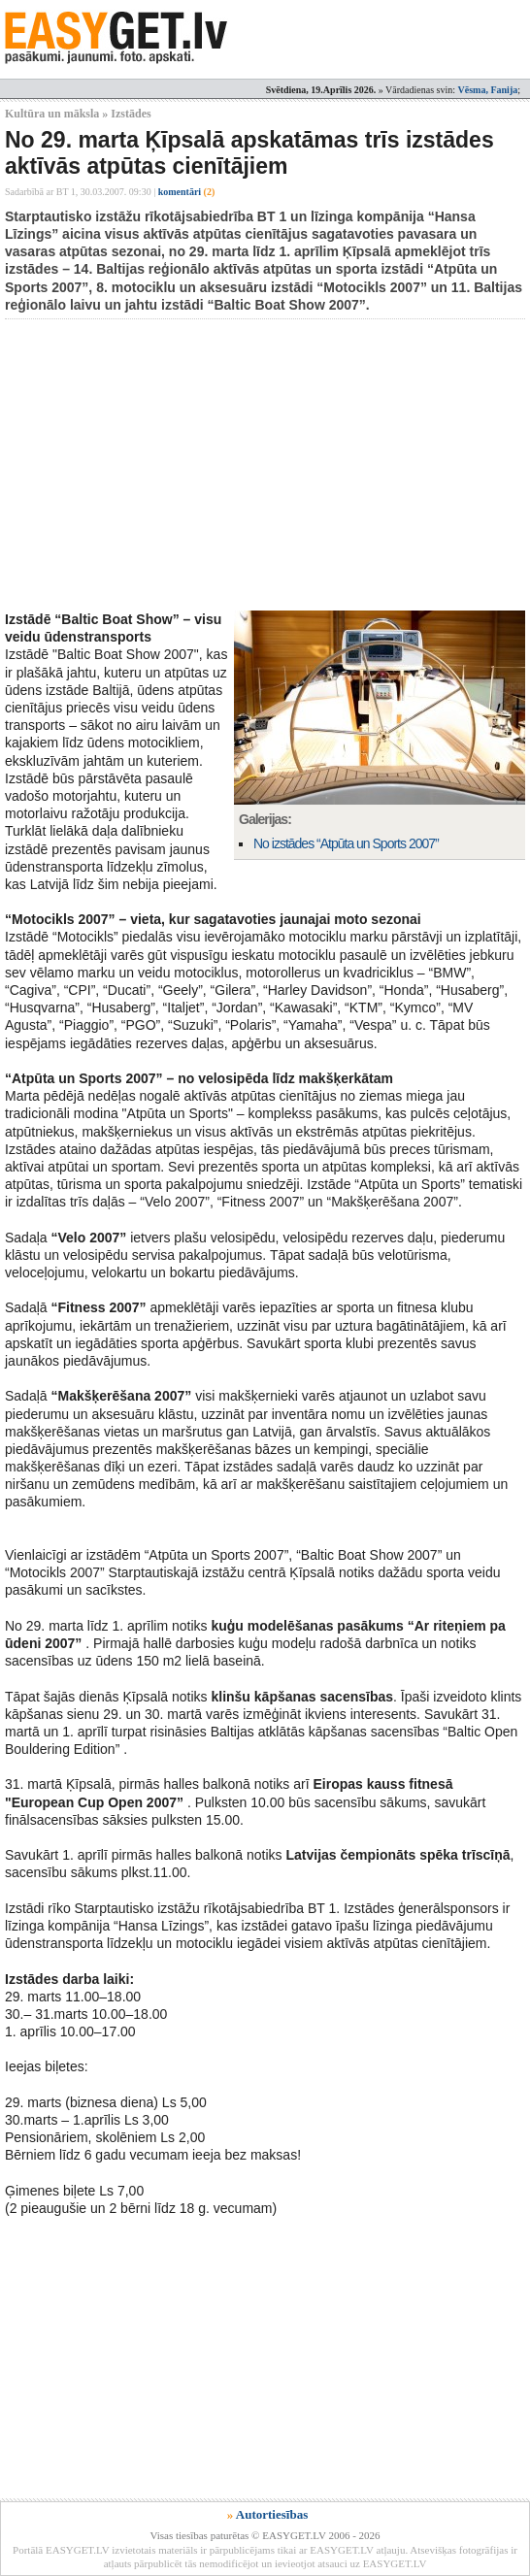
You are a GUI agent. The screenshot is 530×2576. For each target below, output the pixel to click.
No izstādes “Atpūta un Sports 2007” (346, 843)
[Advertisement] (267, 465)
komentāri (186, 191)
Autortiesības (272, 2514)
